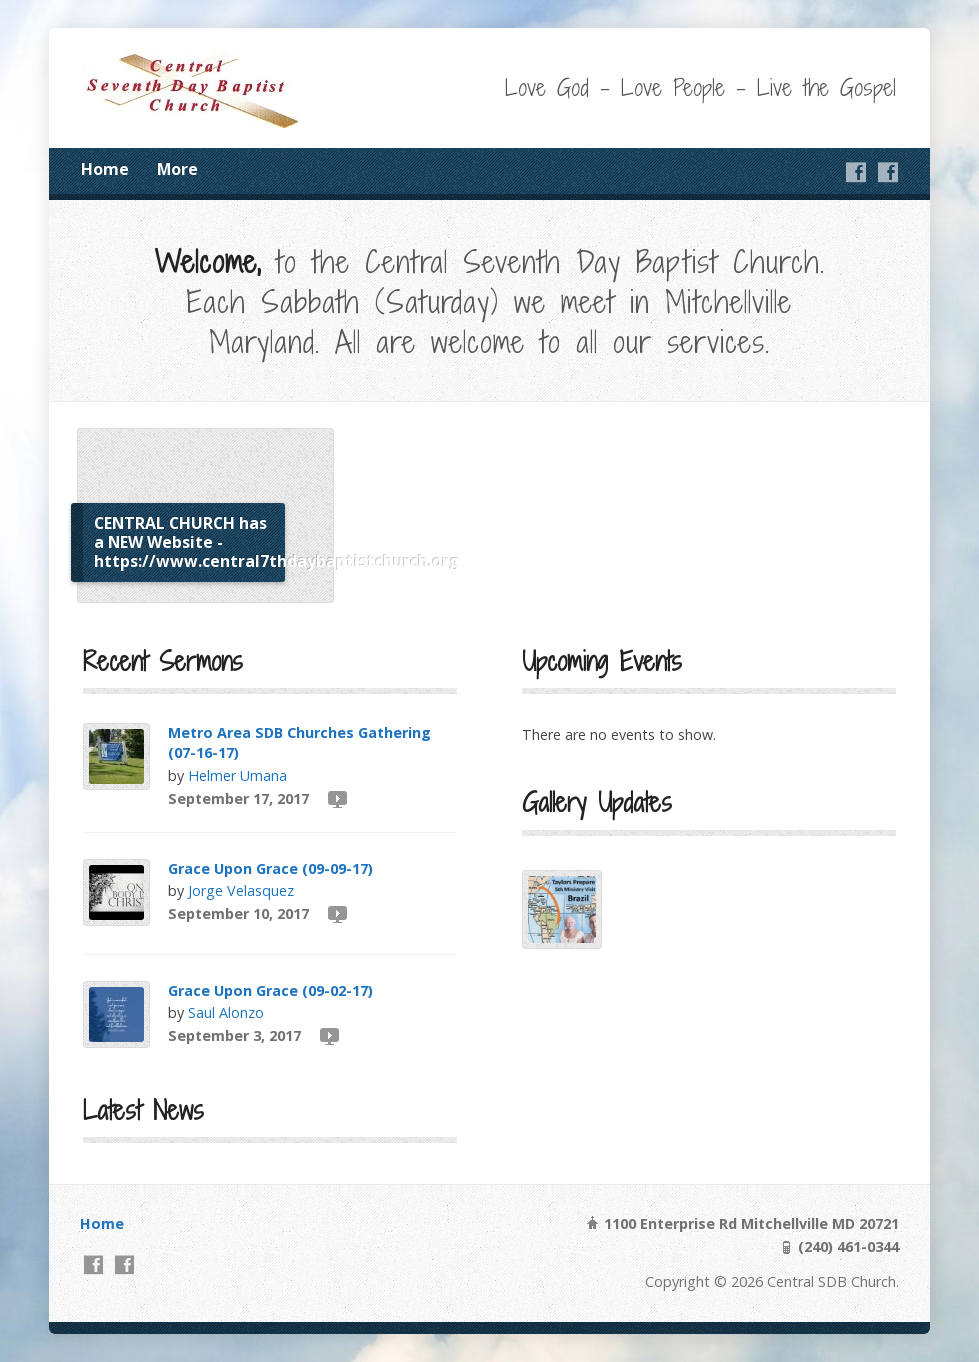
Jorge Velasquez (241, 890)
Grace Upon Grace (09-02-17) (270, 990)
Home (105, 169)
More (177, 169)
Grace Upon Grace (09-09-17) (270, 868)
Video (336, 798)
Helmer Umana (237, 775)
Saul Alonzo (226, 1012)
